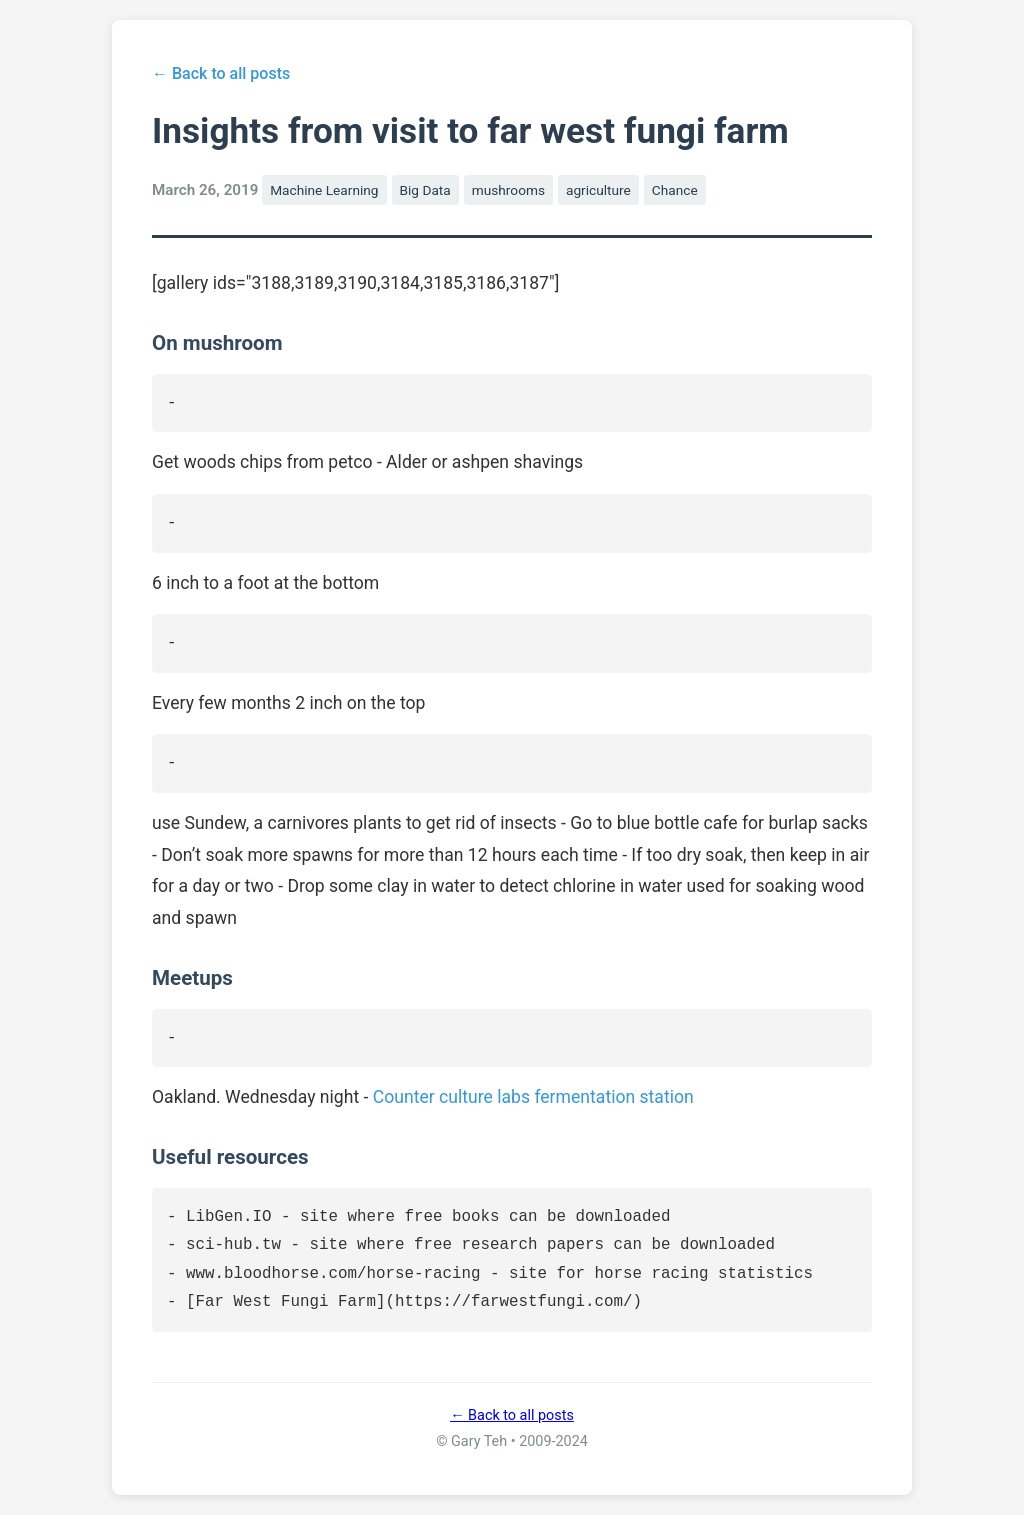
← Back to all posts (221, 73)
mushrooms (508, 190)
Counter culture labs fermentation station (533, 1097)
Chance (675, 190)
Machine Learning (324, 190)
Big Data (425, 190)
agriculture (598, 190)
